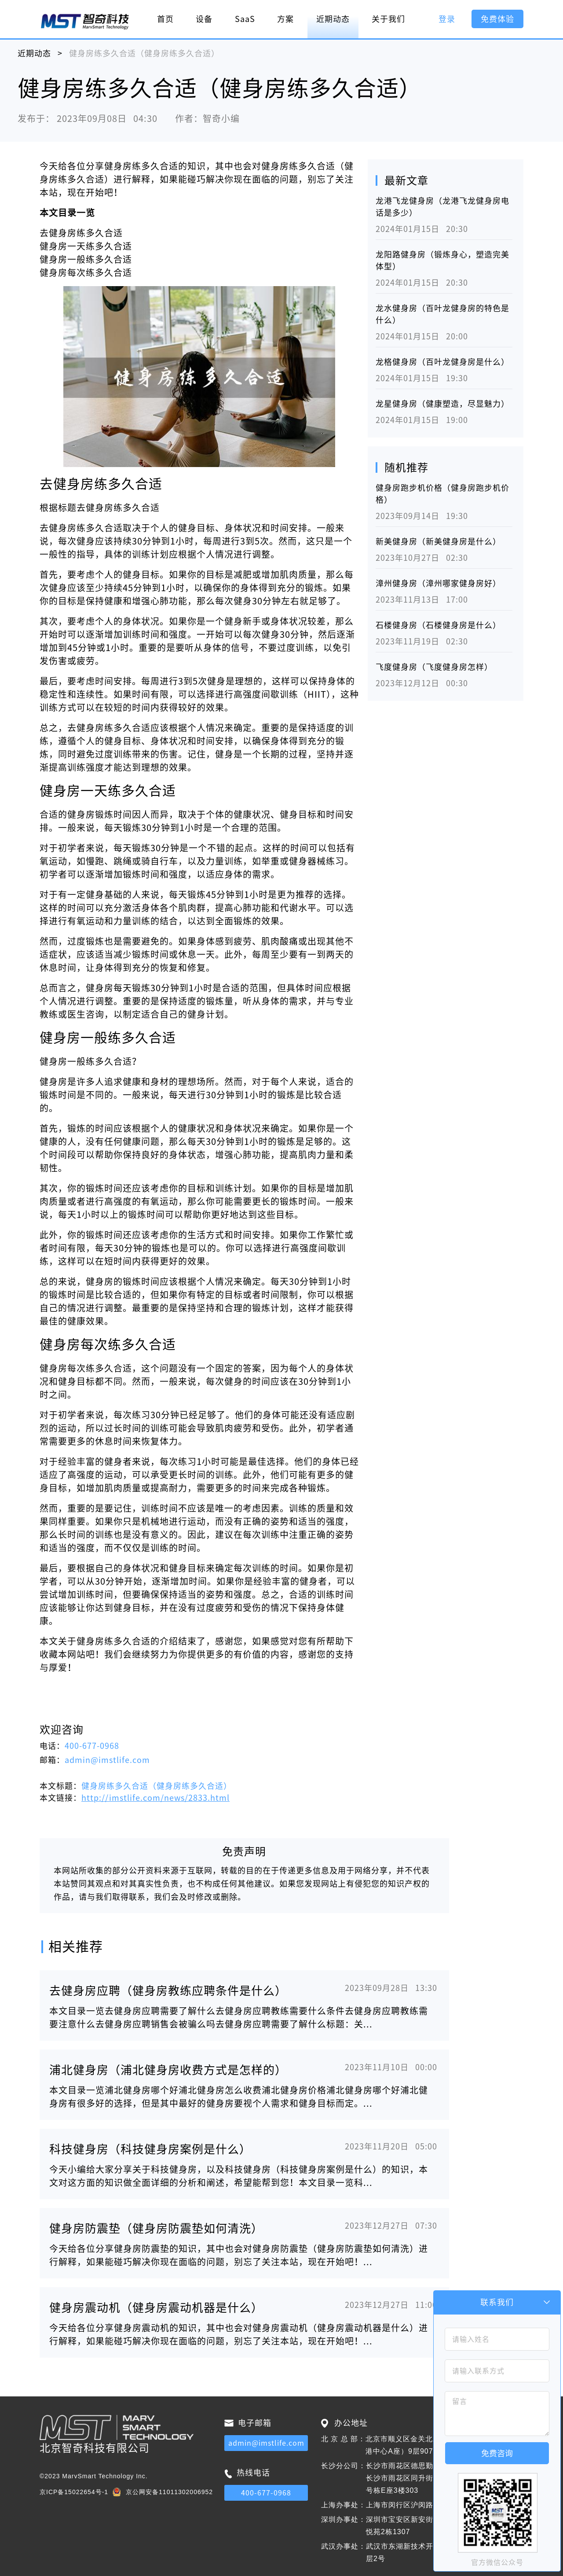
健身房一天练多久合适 (86, 246)
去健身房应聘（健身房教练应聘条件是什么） (168, 1990)
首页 (165, 19)
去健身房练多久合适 (81, 232)
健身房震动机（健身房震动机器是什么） (156, 2307)
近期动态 (333, 19)
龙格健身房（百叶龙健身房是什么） (442, 362)
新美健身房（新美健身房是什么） (438, 541)
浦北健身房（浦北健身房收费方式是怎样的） (168, 2070)
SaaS (245, 19)
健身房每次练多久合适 (86, 272)
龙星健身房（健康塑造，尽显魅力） (442, 404)
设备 (204, 19)
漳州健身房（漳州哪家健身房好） (438, 583)
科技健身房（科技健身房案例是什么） (150, 2149)
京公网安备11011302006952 (169, 2491)
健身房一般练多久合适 (86, 259)
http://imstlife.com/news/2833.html (155, 1798)
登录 (447, 19)
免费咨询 (497, 2453)
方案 (285, 19)
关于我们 (388, 19)
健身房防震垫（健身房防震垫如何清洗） (156, 2228)
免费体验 (497, 19)
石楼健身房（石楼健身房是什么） (438, 625)
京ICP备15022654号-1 (74, 2491)
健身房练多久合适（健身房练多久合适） (156, 1786)
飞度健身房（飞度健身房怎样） (434, 667)
